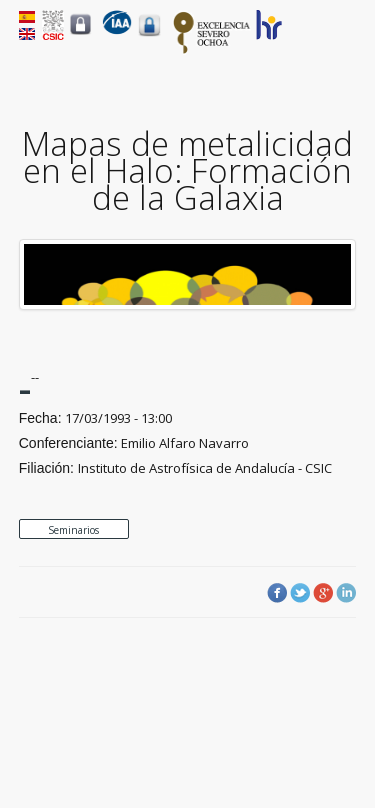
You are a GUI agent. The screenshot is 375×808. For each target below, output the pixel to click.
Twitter (300, 593)
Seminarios (73, 530)
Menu (344, 41)
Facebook (277, 593)
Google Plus (323, 593)
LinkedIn (346, 593)
